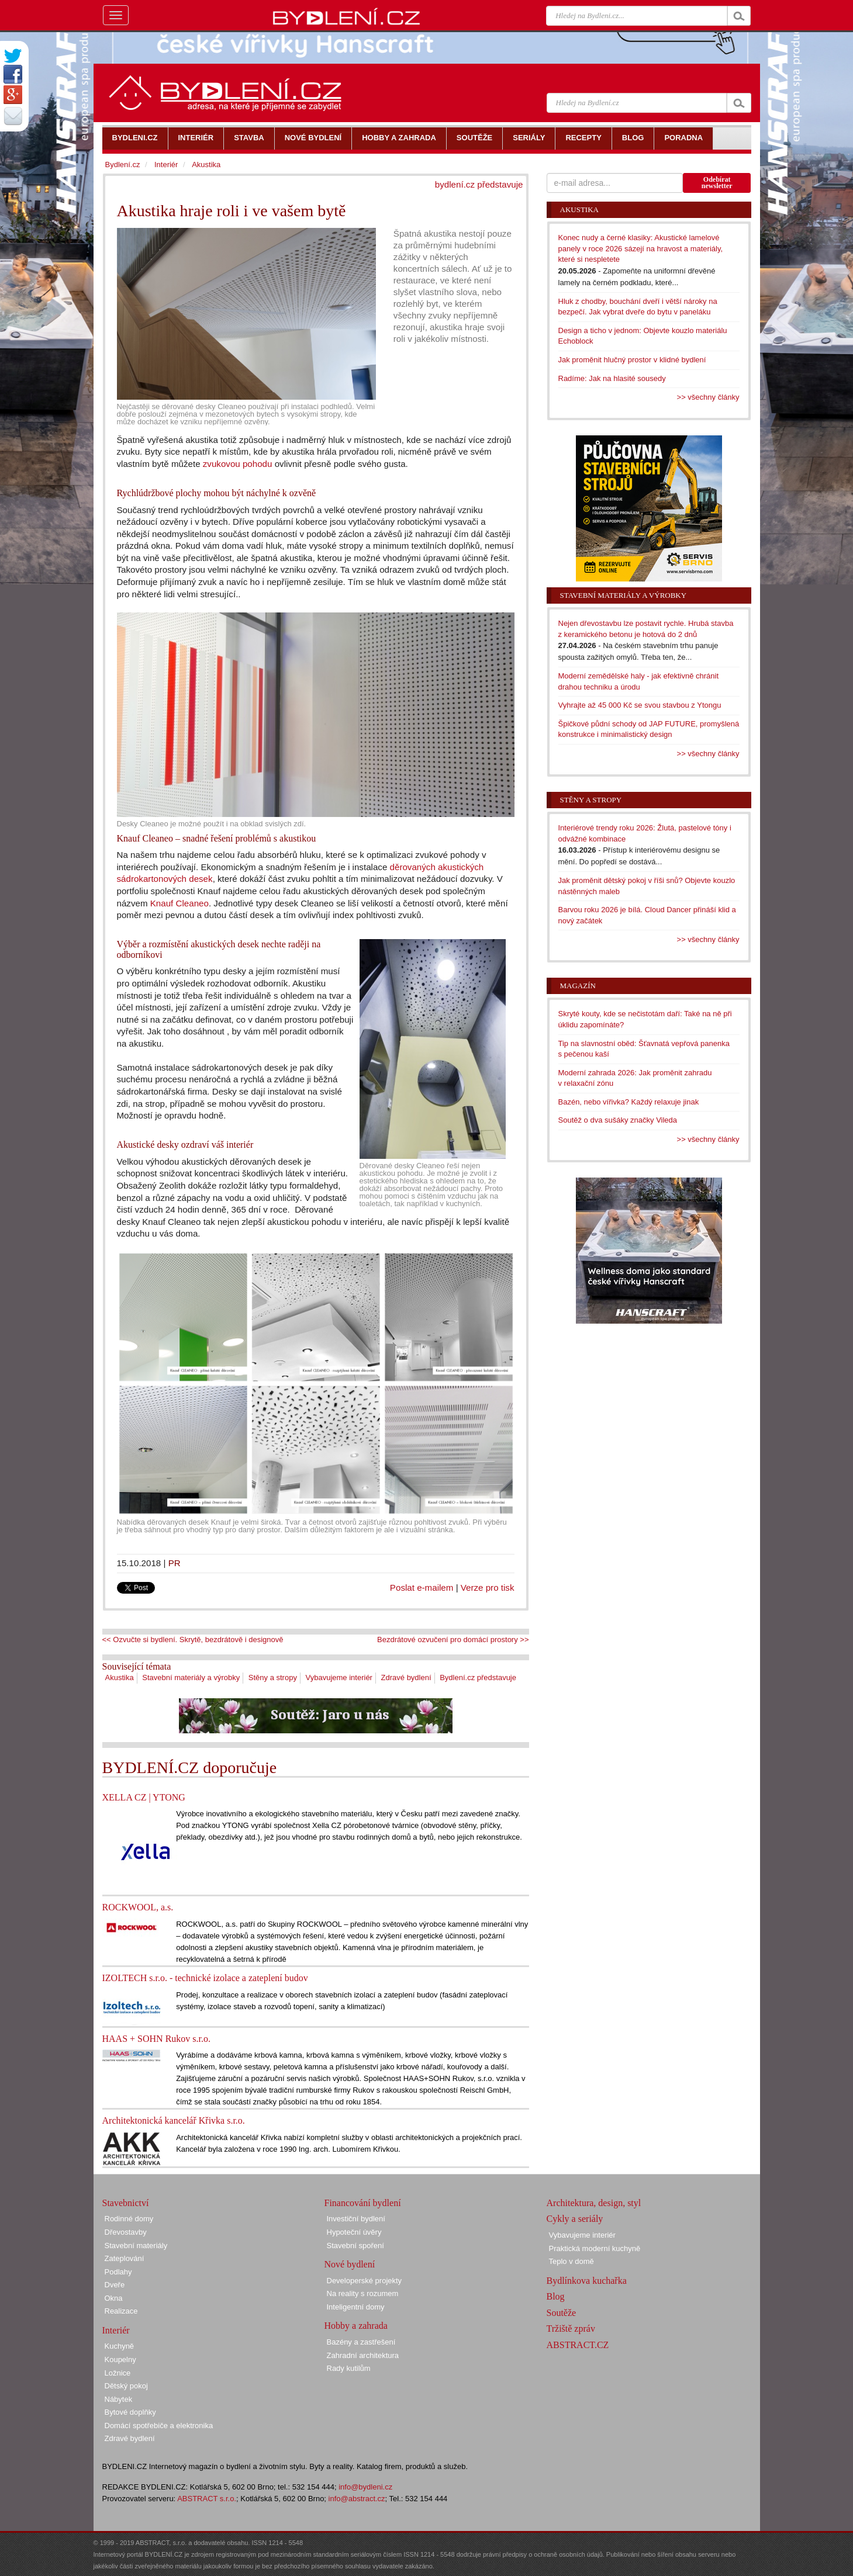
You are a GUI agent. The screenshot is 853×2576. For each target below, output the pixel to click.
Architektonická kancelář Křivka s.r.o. (173, 2120)
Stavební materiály (136, 2245)
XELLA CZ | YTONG (143, 1797)
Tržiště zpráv (571, 2328)
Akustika (119, 1677)
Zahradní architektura (363, 2355)
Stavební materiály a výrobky (191, 1677)
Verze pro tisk (487, 1587)
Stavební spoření (355, 2245)
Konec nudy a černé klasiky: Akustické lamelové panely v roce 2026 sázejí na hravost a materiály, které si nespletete (640, 248)
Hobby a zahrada (356, 2326)
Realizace (121, 2311)
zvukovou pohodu (237, 464)
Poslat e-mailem (422, 1587)
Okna (114, 2298)
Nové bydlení (349, 2264)
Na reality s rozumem (363, 2293)
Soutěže (561, 2313)
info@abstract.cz (357, 2498)
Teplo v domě (571, 2261)
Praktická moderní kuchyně (595, 2248)
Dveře (115, 2284)
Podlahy (118, 2271)
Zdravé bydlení (406, 1677)
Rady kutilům (349, 2368)
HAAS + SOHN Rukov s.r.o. (156, 2039)
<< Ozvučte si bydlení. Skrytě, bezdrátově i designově (193, 1639)
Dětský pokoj (126, 2385)
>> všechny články (708, 397)
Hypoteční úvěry (354, 2232)
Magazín (578, 985)
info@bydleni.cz (365, 2486)
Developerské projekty (364, 2280)
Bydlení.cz (122, 164)
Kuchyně (119, 2346)
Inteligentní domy (356, 2307)
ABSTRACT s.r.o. (206, 2498)
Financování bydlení (362, 2203)
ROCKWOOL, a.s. (138, 1907)
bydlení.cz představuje (479, 184)
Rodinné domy (129, 2218)
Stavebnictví (125, 2203)
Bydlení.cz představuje (478, 1677)
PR (174, 1563)
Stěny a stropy (272, 1677)
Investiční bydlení (356, 2218)
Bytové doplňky (130, 2412)
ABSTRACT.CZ (578, 2345)
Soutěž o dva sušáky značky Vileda (618, 1120)
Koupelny (120, 2359)
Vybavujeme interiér (339, 1677)
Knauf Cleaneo (179, 903)
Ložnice (118, 2373)
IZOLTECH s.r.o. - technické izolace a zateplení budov (205, 1978)
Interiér (166, 164)
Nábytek (119, 2399)
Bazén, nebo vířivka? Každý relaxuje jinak (628, 1101)
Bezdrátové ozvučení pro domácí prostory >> (453, 1639)
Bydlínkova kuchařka (587, 2281)
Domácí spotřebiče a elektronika (159, 2425)
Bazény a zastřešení (361, 2342)
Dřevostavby (126, 2232)
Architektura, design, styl (594, 2203)
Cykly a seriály (575, 2219)
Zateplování (124, 2258)
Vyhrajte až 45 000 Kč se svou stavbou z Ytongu (639, 705)
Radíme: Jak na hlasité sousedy (612, 378)
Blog (556, 2296)
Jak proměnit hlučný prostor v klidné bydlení (632, 359)
